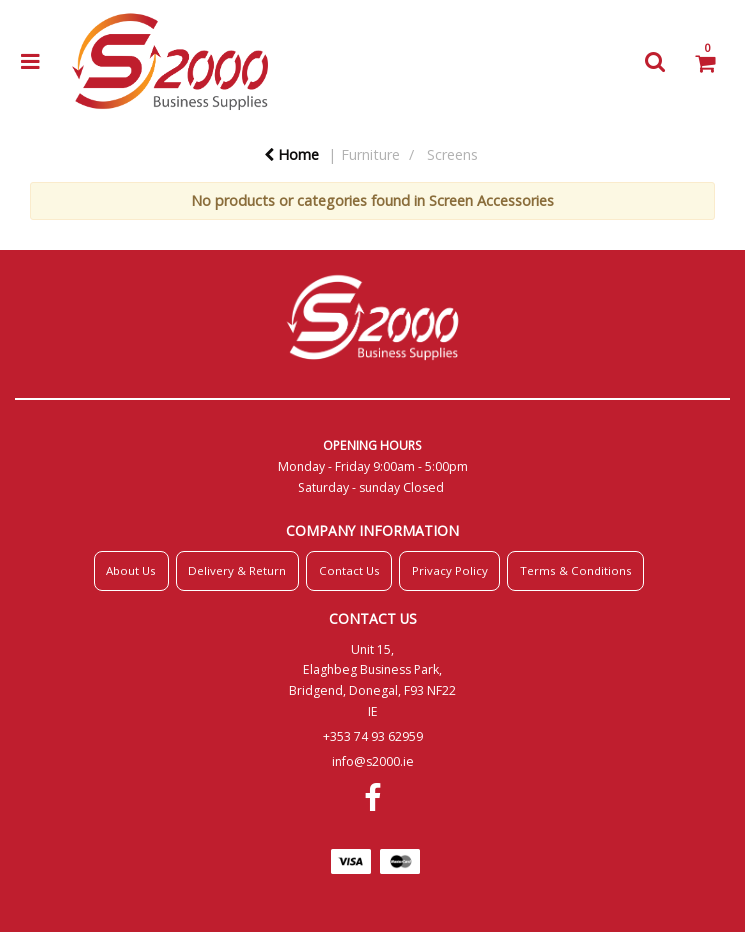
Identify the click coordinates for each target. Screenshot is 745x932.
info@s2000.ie (373, 761)
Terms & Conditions (576, 570)
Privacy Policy (450, 570)
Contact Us (349, 570)
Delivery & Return (237, 570)
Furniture (370, 154)
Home (291, 154)
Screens (452, 154)
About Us (131, 570)
